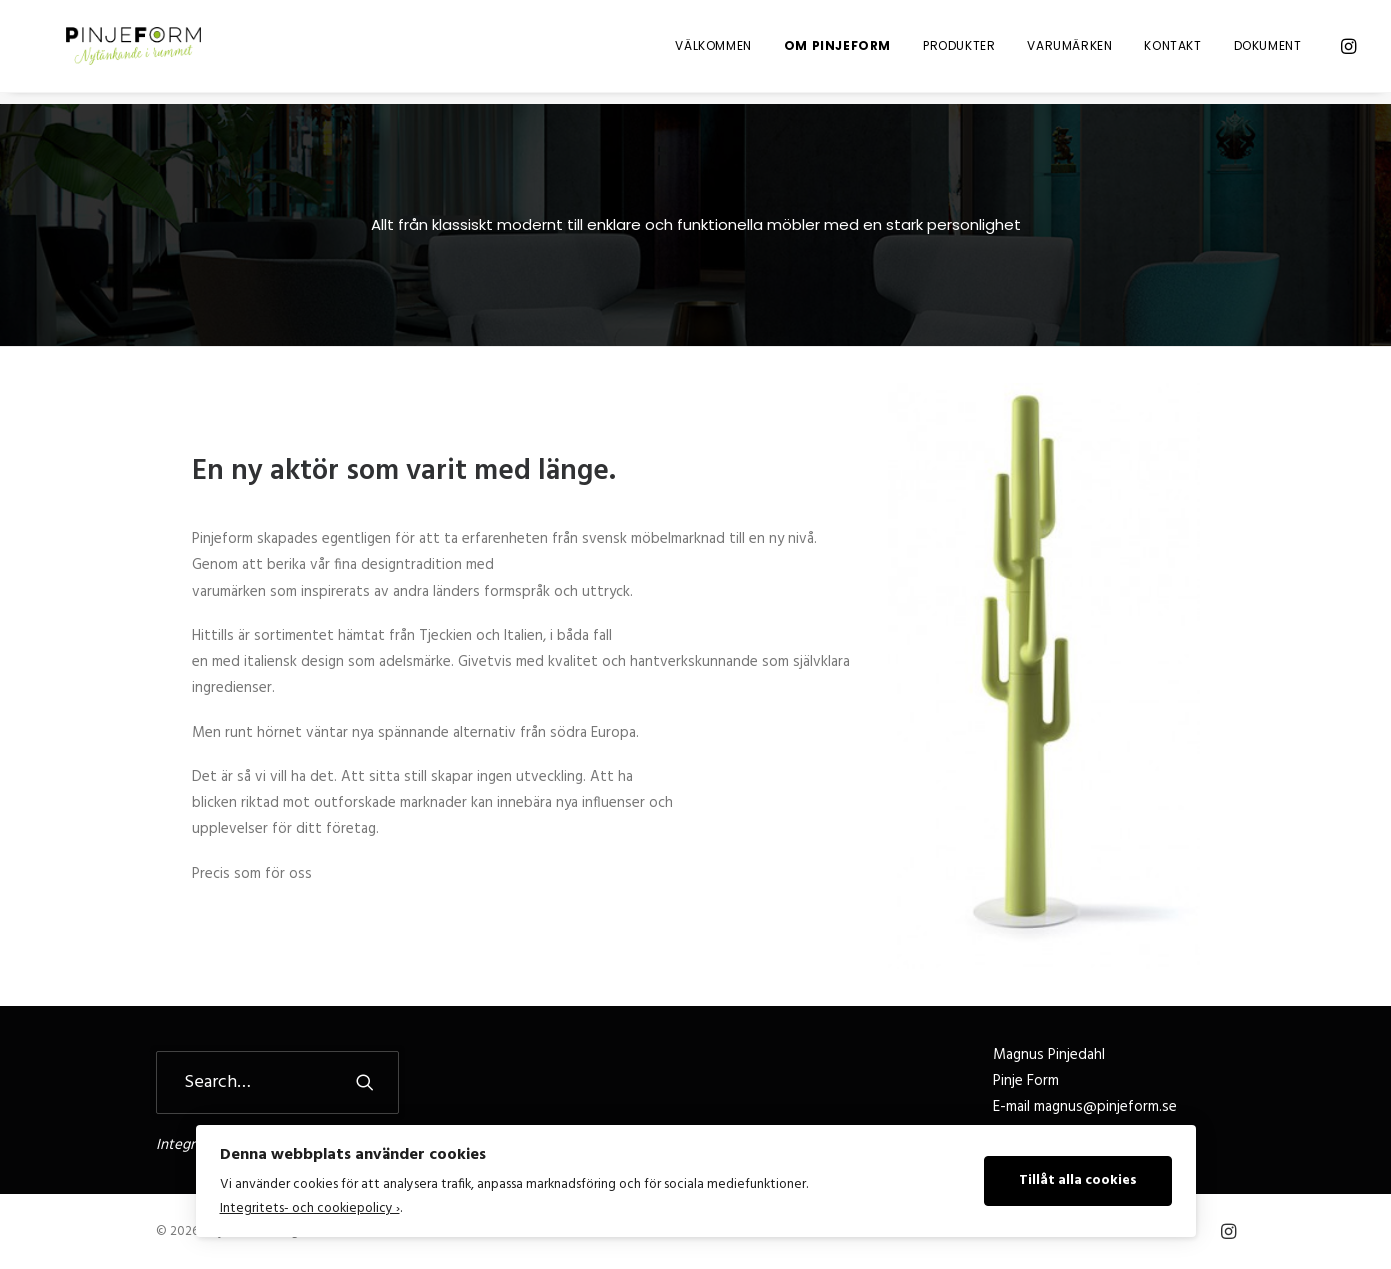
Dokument (1268, 51)
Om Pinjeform (837, 51)
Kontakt (1172, 51)
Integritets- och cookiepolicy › (310, 1208)
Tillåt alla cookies (1078, 1180)
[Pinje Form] (126, 52)
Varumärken (1069, 51)
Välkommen (713, 51)
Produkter (959, 51)
